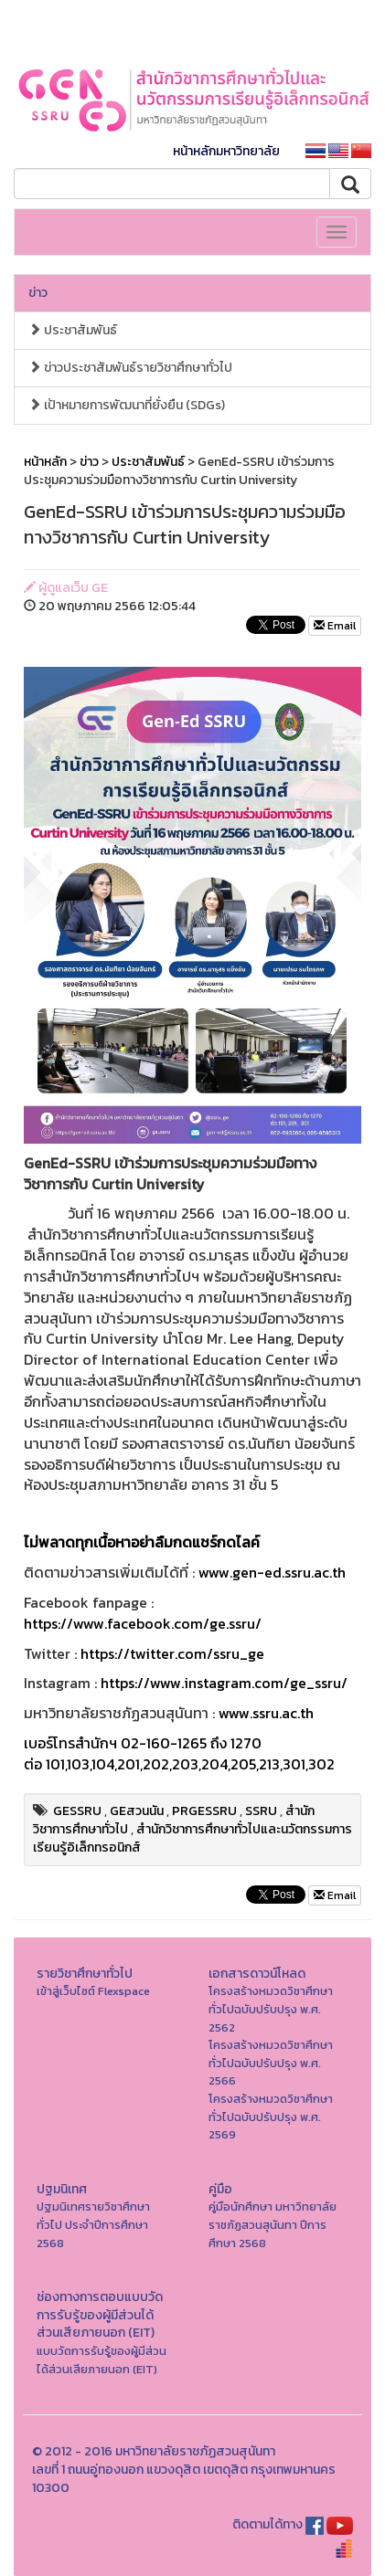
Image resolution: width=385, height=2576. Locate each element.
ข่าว (38, 292)
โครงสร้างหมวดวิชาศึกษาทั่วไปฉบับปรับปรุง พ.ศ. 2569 (271, 2116)
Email (335, 626)
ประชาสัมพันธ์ (72, 330)
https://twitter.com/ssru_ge (172, 1653)
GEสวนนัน (137, 1811)
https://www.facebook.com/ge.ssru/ (143, 1623)
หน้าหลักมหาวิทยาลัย (226, 151)
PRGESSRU (204, 1811)
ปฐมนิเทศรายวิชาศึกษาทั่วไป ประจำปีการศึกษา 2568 (93, 2224)
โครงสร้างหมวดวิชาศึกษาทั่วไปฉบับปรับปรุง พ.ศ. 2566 (271, 2062)
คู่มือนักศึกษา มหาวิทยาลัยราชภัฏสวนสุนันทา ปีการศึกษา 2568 (273, 2224)
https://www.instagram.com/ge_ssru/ (224, 1683)
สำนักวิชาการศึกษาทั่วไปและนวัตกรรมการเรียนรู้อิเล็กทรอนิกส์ (192, 1838)
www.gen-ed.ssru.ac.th (272, 1572)
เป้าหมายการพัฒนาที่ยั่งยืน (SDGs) (126, 405)
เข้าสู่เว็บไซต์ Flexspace (93, 1991)
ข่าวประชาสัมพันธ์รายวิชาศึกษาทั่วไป (130, 367)
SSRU (261, 1811)
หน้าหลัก (45, 461)
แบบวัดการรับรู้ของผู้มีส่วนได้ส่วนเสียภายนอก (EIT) (101, 2360)
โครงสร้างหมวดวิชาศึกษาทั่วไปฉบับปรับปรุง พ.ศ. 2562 (271, 2008)
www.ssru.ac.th (266, 1713)
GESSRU (77, 1811)
